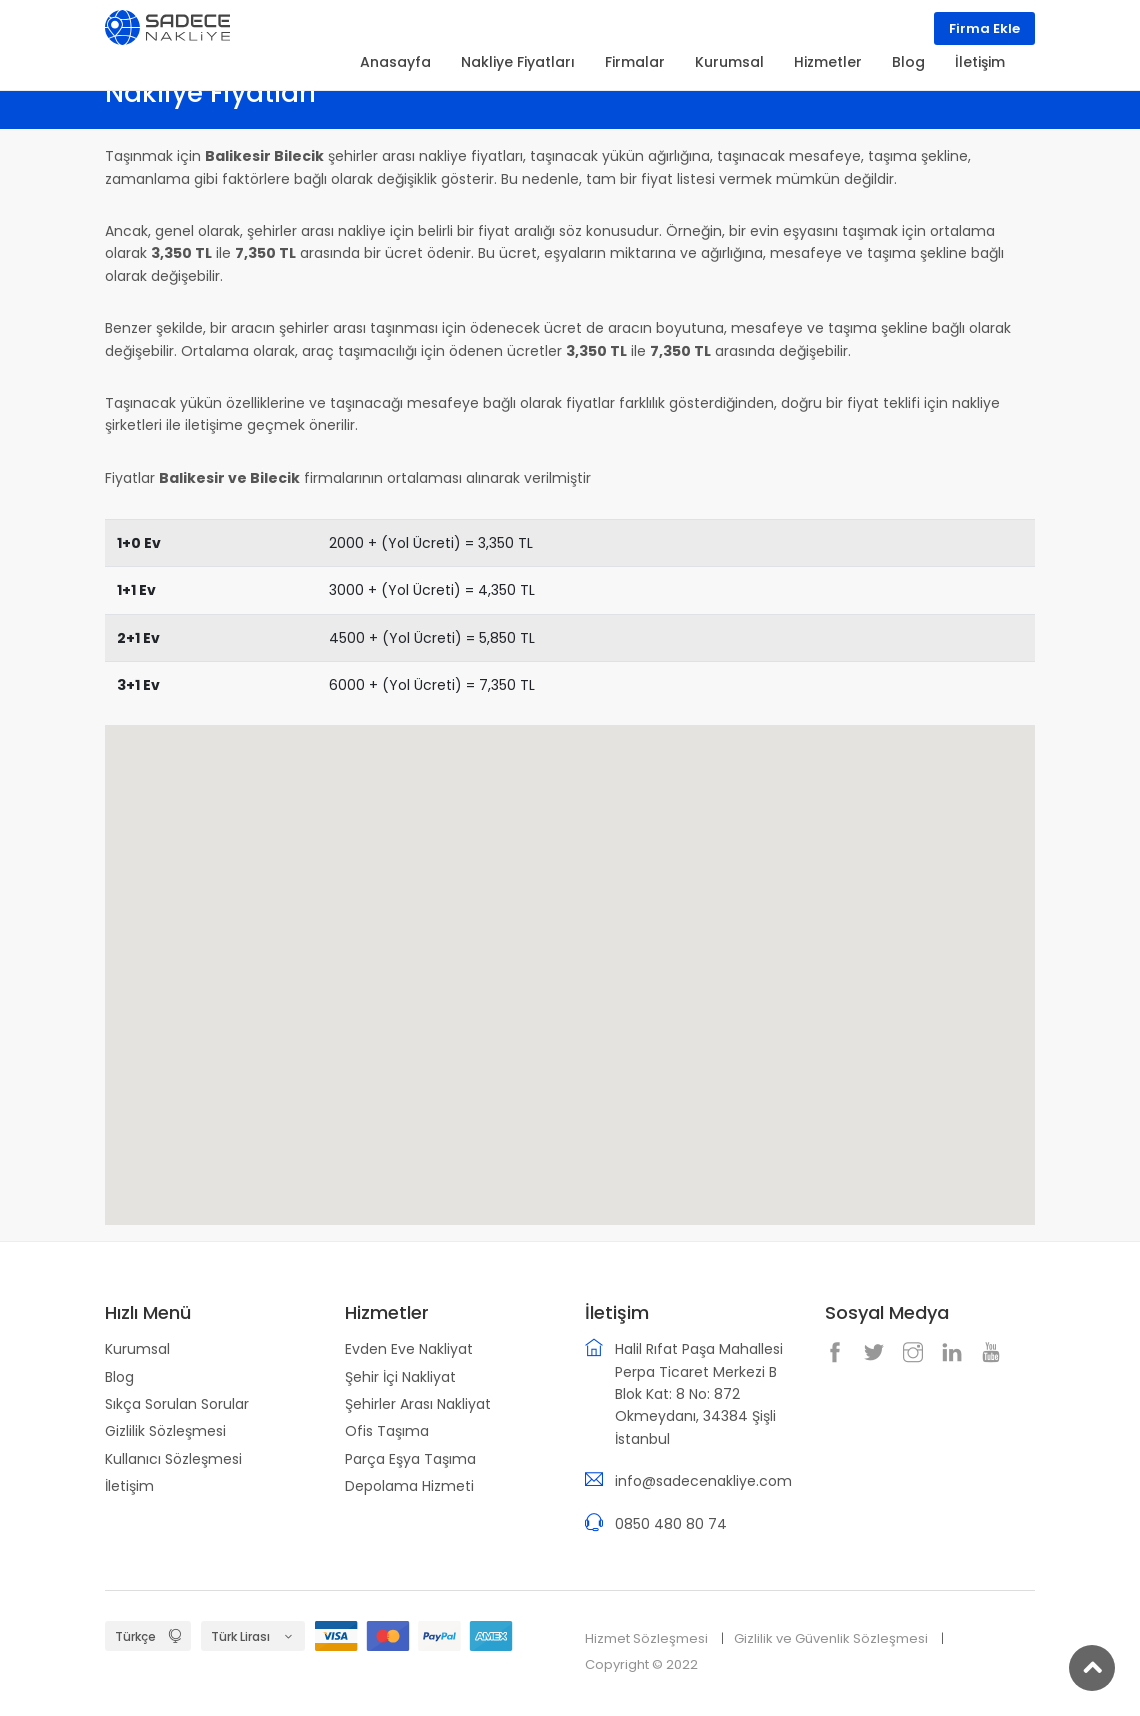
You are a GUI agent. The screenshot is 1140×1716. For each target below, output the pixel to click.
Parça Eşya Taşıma (410, 1459)
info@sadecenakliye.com (703, 1481)
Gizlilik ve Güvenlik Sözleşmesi (831, 1638)
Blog (119, 1377)
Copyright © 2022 (641, 1664)
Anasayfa (395, 62)
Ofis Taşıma (387, 1431)
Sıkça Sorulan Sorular (177, 1404)
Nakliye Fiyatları (518, 62)
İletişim (129, 1486)
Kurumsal (137, 1349)
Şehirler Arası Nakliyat (418, 1404)
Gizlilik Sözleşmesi (165, 1431)
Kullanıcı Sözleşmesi (173, 1459)
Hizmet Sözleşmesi (646, 1638)
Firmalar (635, 62)
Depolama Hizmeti (409, 1486)
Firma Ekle (984, 28)
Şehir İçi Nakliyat (400, 1377)
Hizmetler (828, 62)
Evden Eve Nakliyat (409, 1349)
